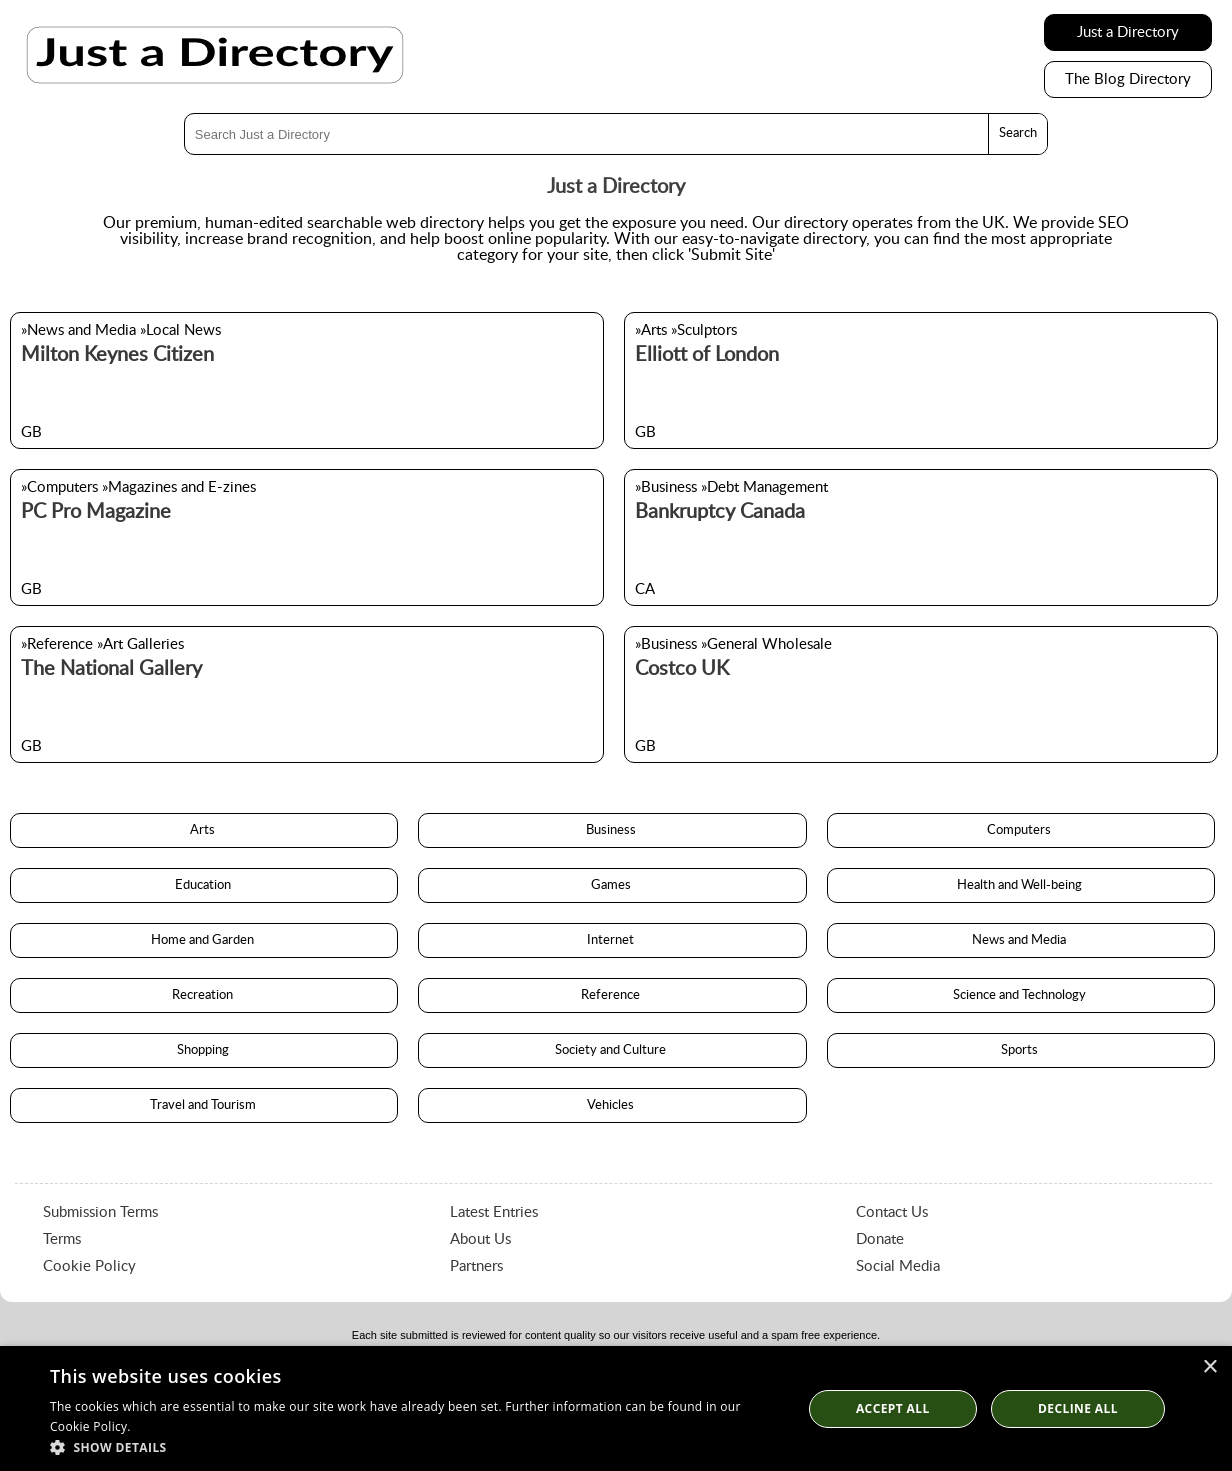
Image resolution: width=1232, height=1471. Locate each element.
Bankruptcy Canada (720, 512)
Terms (62, 1239)
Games (612, 885)
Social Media (898, 1266)
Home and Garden (204, 940)
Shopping (204, 1050)
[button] (414, 1446)
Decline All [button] (1078, 1408)
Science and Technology (1021, 995)
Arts (204, 830)
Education (204, 885)
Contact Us (892, 1212)
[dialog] (616, 1408)
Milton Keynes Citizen (117, 355)
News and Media (1020, 940)
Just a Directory (1128, 32)
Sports (1021, 1050)
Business (612, 830)
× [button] (1209, 1367)
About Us (480, 1239)
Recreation (204, 995)
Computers (1020, 830)
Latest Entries (494, 1212)
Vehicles (612, 1105)
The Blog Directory (1128, 79)
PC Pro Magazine (96, 512)
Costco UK (682, 669)
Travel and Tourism (204, 1105)
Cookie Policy (89, 1266)
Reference (612, 995)
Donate (880, 1239)
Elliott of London (707, 355)
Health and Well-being (1021, 885)
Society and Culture (612, 1050)
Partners (476, 1266)
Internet (612, 940)
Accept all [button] (893, 1408)
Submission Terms (100, 1212)
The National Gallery (111, 669)
